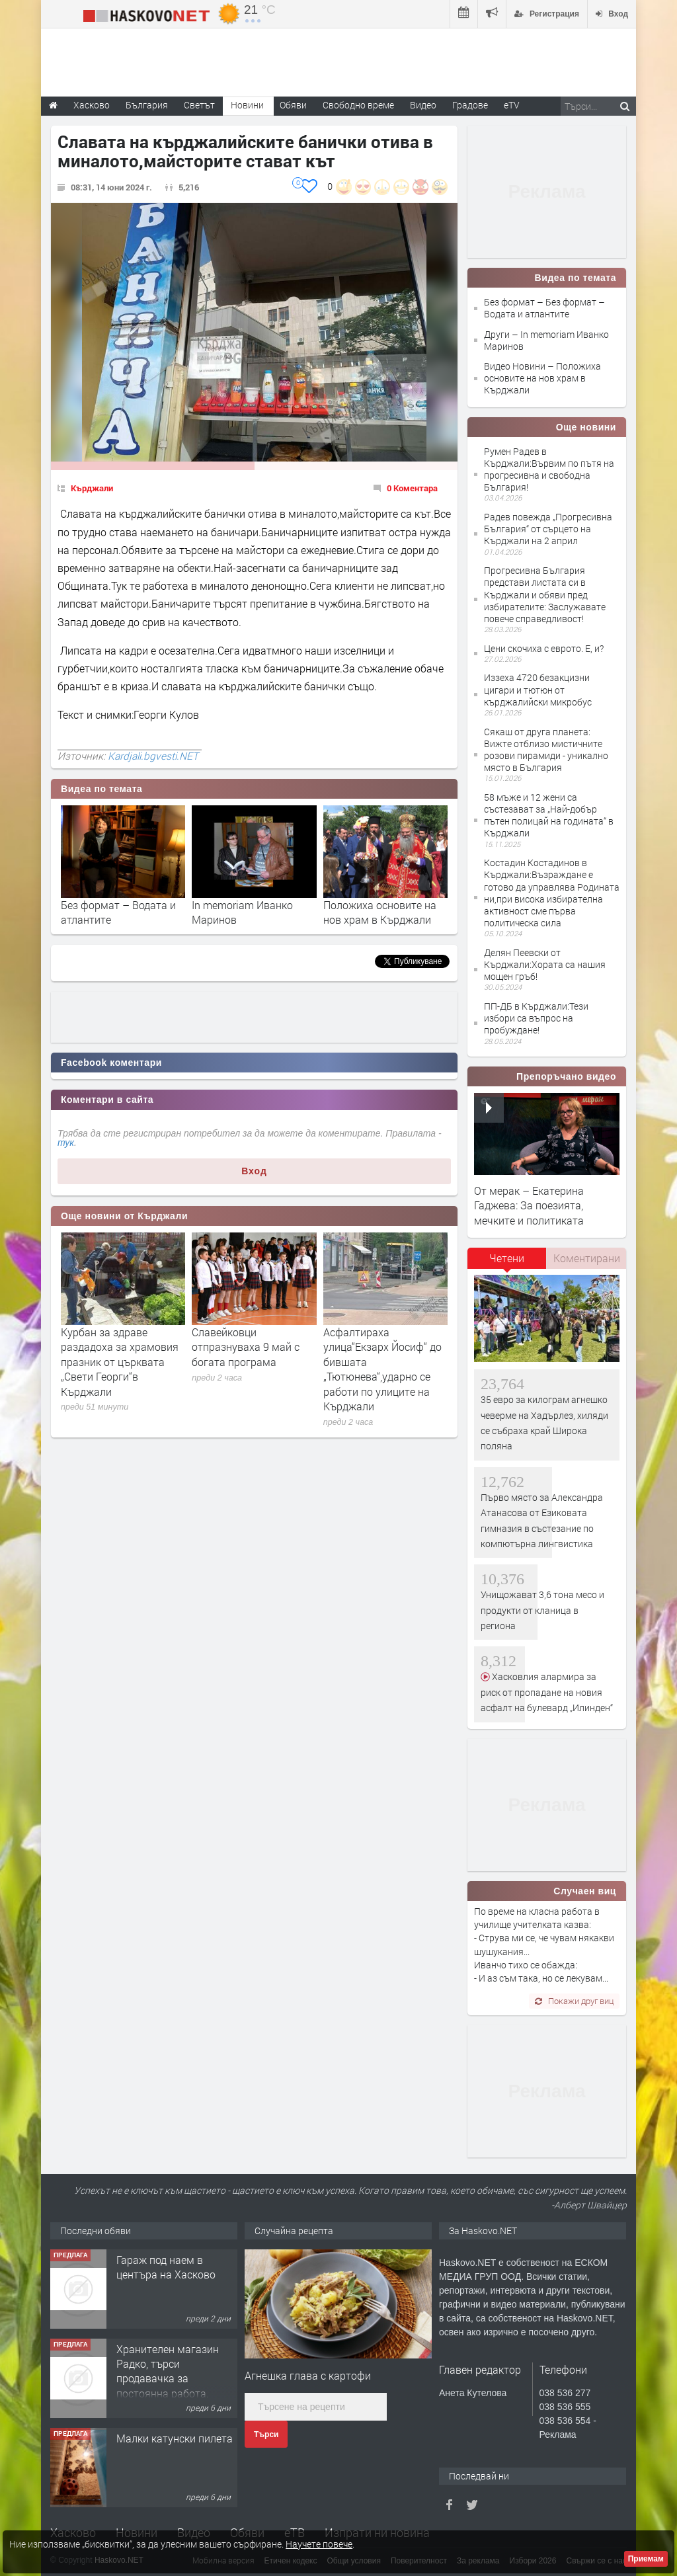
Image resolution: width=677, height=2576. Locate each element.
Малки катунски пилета (174, 2438)
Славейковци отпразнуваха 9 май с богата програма (245, 1347)
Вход (254, 1171)
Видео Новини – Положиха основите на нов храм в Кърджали (542, 378)
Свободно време (358, 105)
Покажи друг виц (574, 2000)
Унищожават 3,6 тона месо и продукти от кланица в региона (542, 1610)
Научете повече (319, 2544)
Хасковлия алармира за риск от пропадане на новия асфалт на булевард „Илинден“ (547, 1692)
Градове (470, 105)
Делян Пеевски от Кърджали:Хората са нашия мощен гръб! (545, 964)
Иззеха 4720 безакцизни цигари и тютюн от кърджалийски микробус (538, 689)
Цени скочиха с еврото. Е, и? (544, 648)
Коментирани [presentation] (586, 1258)
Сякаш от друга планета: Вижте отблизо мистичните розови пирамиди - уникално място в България (546, 749)
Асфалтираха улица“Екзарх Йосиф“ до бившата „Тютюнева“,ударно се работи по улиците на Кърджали (382, 1369)
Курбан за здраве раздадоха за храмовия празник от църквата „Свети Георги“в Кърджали (120, 1361)
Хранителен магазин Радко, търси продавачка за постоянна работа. (167, 2371)
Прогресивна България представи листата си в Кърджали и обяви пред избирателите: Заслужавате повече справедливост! (545, 594)
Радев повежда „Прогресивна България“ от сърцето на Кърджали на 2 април (548, 528)
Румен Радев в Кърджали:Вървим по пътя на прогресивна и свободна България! (549, 469)
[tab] (507, 1263)
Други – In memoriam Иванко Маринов (546, 340)
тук (66, 1142)
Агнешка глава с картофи (308, 2375)
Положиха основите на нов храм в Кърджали (379, 912)
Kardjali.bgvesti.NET (153, 755)
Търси (266, 2434)
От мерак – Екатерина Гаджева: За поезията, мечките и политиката (529, 1205)
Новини (247, 105)
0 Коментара (412, 488)
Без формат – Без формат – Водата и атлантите (544, 308)
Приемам (646, 2558)
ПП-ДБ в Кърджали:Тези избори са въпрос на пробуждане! (536, 1018)
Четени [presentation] (506, 1258)
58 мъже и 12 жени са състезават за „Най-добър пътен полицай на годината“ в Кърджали (549, 815)
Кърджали (92, 488)
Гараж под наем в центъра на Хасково (166, 2267)
